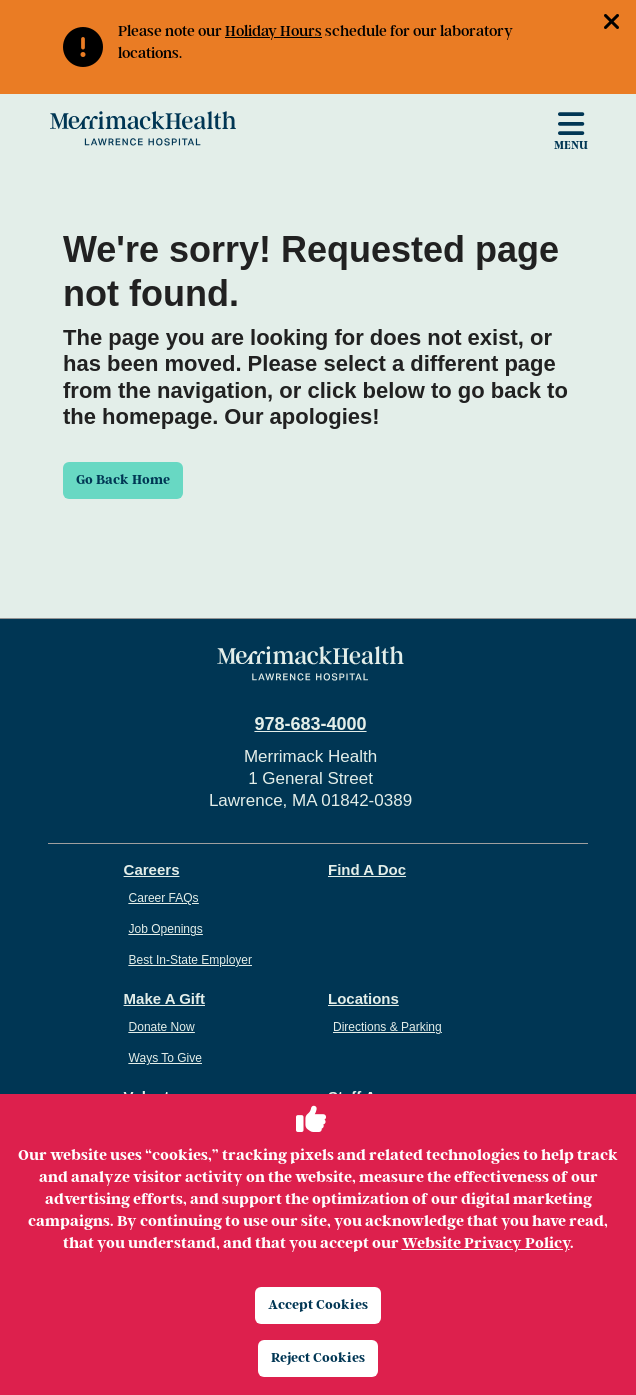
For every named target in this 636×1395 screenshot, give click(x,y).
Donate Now (162, 1027)
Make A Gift (164, 998)
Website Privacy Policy (486, 1243)
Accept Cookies (318, 1304)
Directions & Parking (387, 1027)
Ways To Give (165, 1058)
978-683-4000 (310, 724)
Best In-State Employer (190, 960)
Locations (363, 998)
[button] (619, 23)
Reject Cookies (318, 1357)
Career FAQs (164, 898)
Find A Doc (367, 869)
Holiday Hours (273, 31)
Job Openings (166, 929)
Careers (152, 869)
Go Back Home (123, 479)
